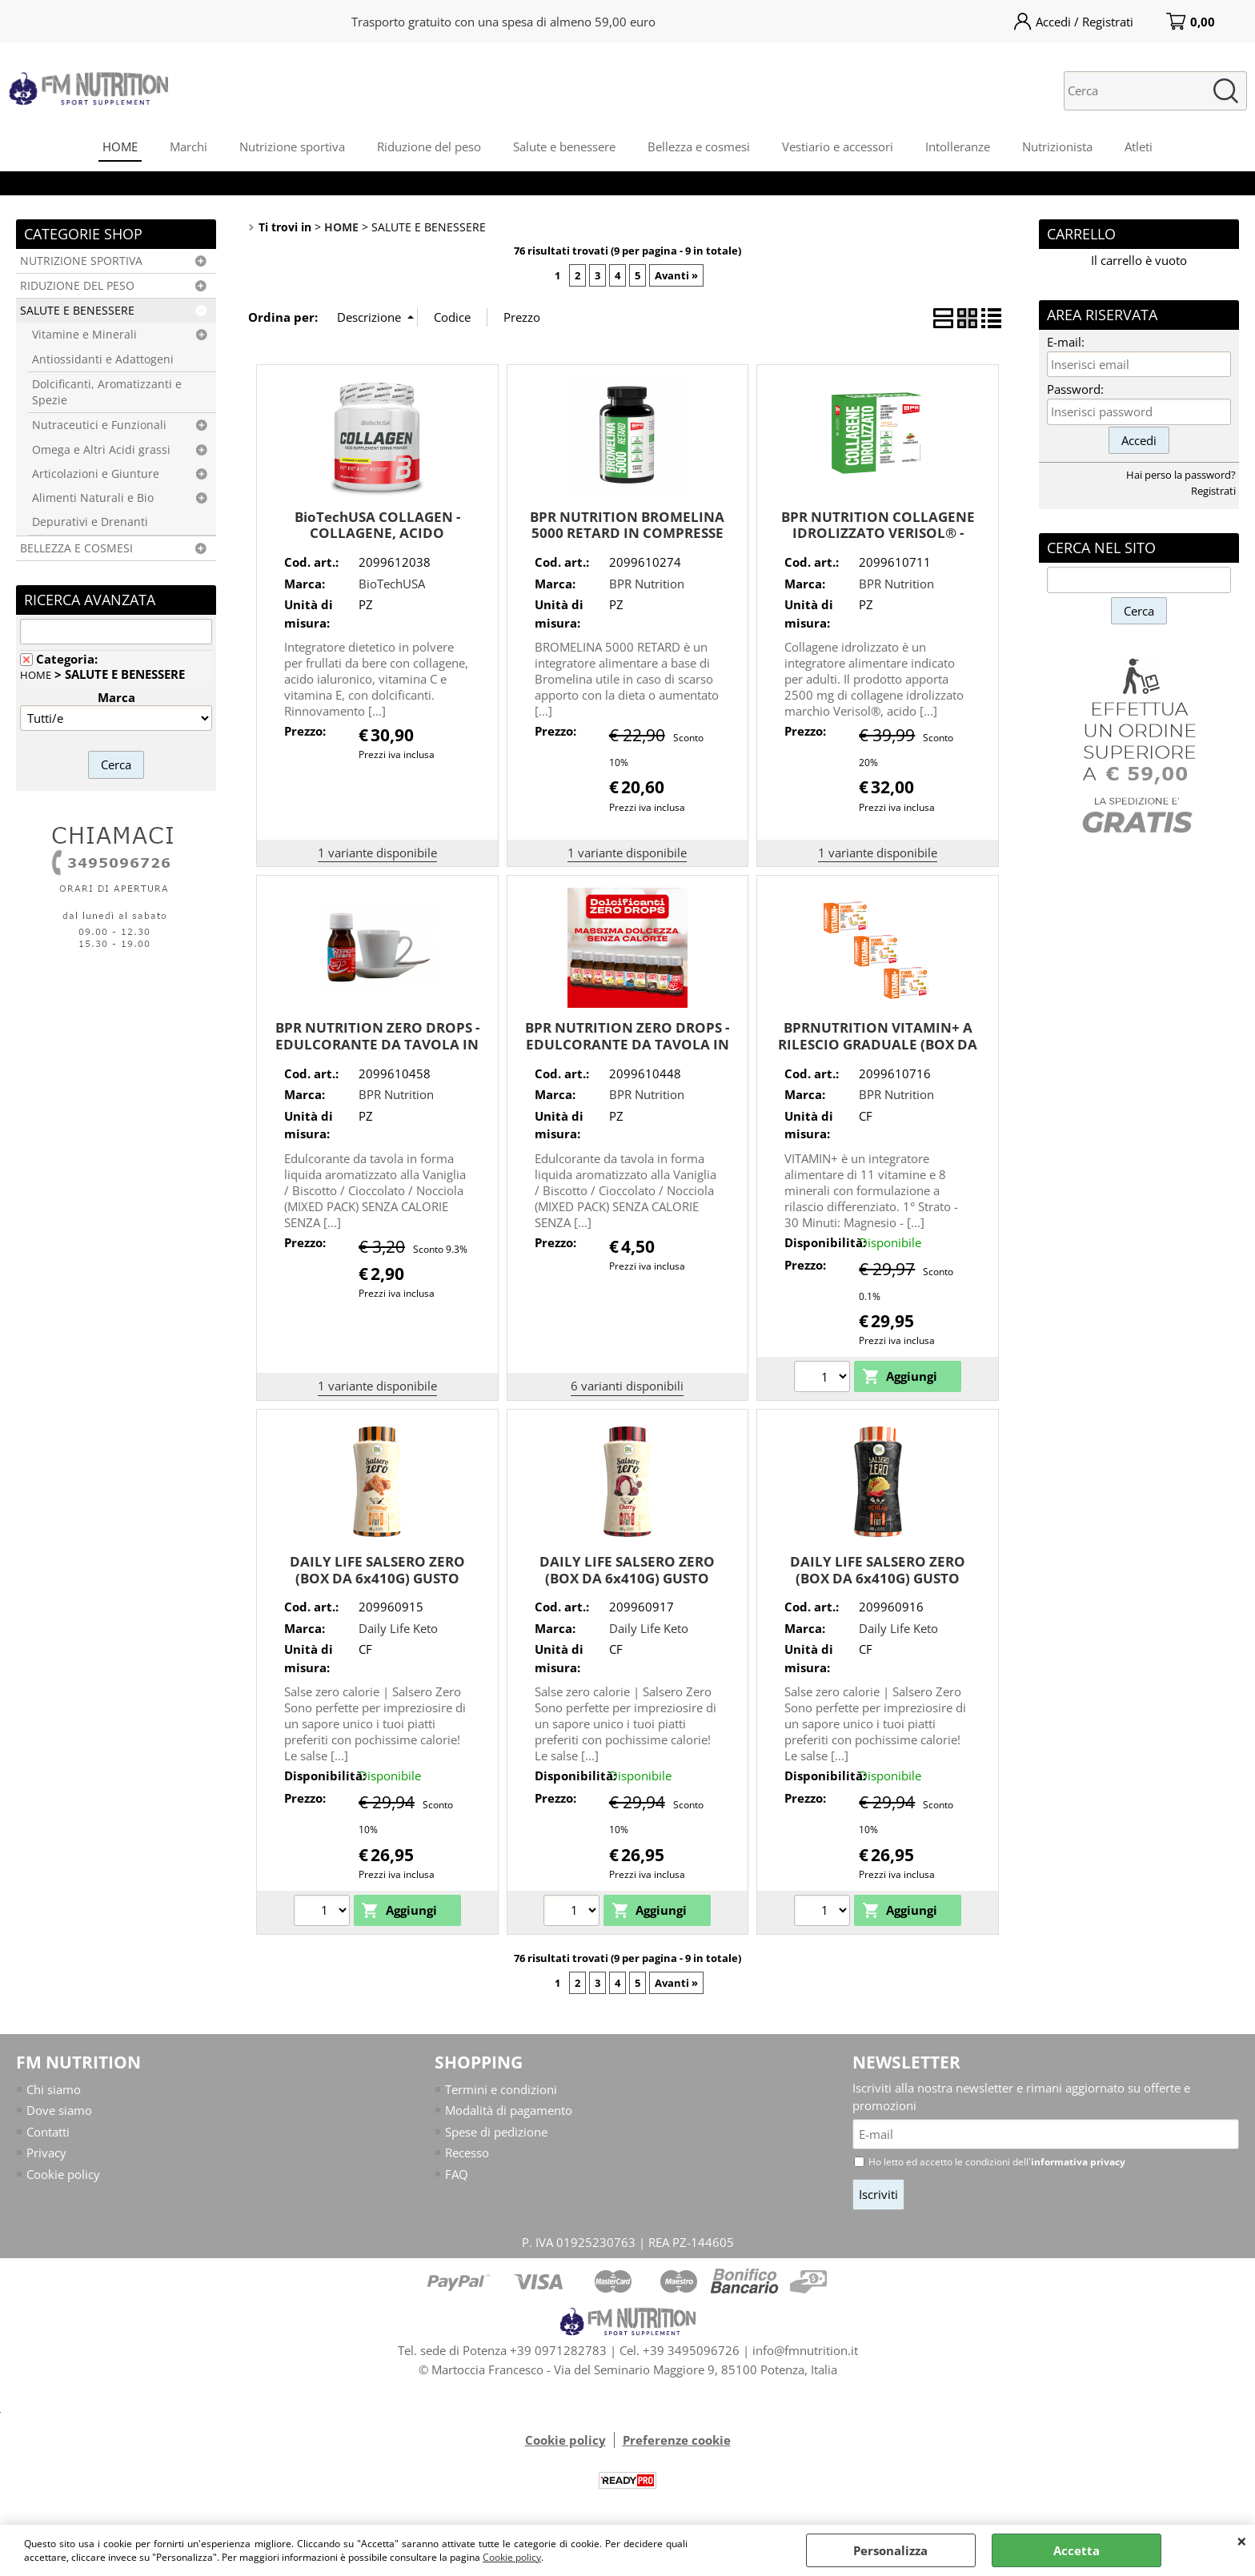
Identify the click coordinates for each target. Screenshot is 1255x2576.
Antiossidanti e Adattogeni (103, 359)
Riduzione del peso (429, 146)
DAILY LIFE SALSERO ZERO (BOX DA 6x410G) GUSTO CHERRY (627, 1577)
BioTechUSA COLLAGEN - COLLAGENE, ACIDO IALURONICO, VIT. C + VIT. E (377, 533)
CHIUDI (1242, 2541)
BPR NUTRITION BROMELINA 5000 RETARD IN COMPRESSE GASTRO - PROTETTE (627, 533)
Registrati (1213, 491)
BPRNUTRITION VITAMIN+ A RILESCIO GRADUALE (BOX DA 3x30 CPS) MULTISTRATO (877, 1043)
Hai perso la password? (1181, 474)
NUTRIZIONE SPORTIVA (81, 261)
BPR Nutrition (646, 584)
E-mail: (1066, 342)
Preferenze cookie (677, 2440)
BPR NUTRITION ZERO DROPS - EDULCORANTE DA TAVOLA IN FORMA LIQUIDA (377, 1043)
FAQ (456, 2174)
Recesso (467, 2153)
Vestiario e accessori (837, 146)
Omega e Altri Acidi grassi (101, 450)
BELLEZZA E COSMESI (76, 548)
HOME (120, 146)
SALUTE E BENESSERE (77, 310)
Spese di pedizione (496, 2132)
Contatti (48, 2132)
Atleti (1139, 146)
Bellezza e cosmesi (699, 146)
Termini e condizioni (501, 2089)
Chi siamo (53, 2089)
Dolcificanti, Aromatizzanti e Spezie (107, 392)
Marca (116, 697)
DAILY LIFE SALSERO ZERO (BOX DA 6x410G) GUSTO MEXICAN (877, 1577)
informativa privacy (1078, 2162)
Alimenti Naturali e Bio (93, 498)
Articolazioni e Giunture (95, 474)
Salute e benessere (564, 146)
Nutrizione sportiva (292, 146)
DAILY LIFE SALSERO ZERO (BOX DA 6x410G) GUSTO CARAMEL (377, 1577)
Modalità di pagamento (508, 2110)
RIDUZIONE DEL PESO (77, 286)
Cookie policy (512, 2557)
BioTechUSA (392, 584)
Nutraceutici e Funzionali (99, 425)
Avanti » (676, 275)
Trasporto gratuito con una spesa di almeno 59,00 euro (503, 22)
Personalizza (890, 2550)
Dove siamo (59, 2110)
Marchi (188, 146)
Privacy (46, 2153)
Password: (1075, 389)
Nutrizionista (1057, 146)
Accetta (1076, 2550)
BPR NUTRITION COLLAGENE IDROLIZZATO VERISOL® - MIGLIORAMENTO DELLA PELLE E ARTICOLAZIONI (878, 542)
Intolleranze (957, 146)
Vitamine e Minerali (84, 334)
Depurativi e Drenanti (90, 522)
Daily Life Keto (398, 1628)
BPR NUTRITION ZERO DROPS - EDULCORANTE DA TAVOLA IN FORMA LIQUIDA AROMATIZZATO (627, 1052)
